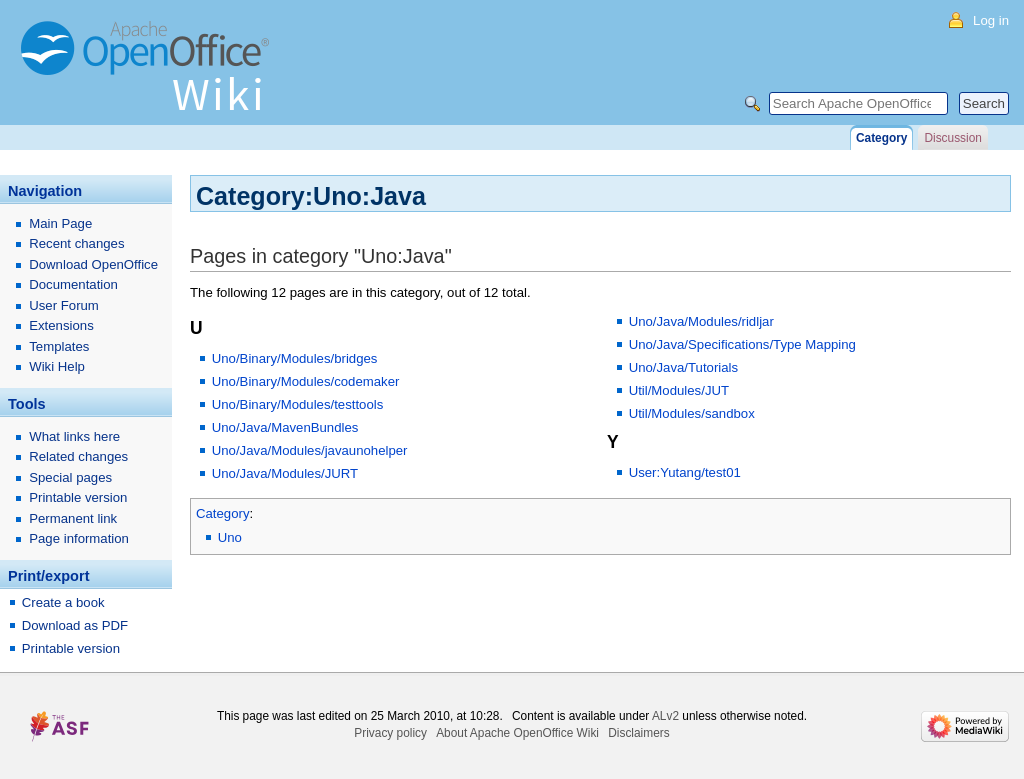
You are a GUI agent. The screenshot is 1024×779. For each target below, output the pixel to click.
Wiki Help (57, 366)
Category (223, 513)
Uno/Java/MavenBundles (285, 427)
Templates (59, 346)
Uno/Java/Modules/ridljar (701, 321)
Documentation (73, 284)
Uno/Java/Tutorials (683, 367)
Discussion (952, 138)
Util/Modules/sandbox (692, 413)
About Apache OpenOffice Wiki (517, 733)
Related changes (78, 456)
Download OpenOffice (93, 264)
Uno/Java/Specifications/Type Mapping (742, 344)
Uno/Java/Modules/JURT (285, 473)
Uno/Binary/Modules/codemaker (306, 381)
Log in (991, 20)
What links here (74, 436)
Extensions (61, 325)
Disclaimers (638, 733)
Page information (79, 538)
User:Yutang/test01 (685, 472)
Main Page (60, 223)
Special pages (70, 477)
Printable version (78, 497)
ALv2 (665, 716)
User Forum (64, 305)
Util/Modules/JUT (679, 390)
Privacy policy (390, 733)
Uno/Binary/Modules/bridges (295, 358)
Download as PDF (75, 625)
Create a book (63, 602)
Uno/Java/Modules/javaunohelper (310, 450)
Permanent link (73, 518)
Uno (230, 537)
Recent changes (76, 243)
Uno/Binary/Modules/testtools (298, 404)
